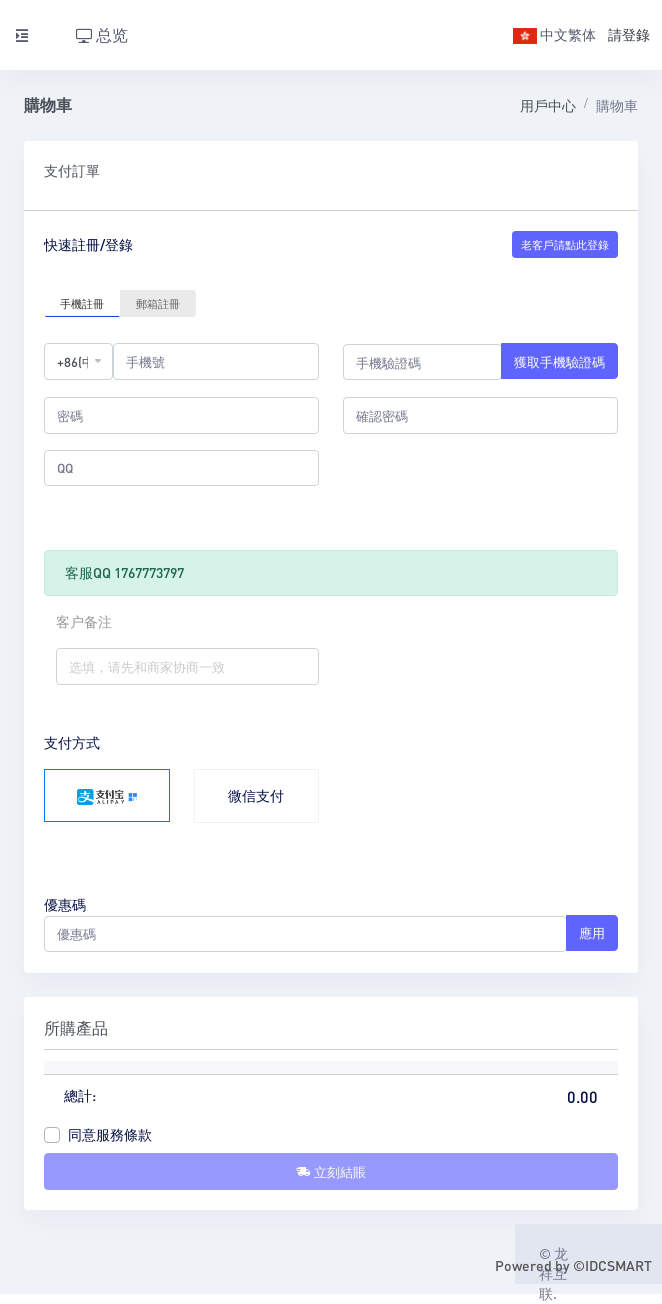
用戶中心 (548, 105)
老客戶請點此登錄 (565, 244)
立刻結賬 (331, 1171)
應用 (592, 932)
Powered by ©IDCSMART (573, 1265)
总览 (102, 34)
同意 (110, 1134)
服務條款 (124, 1134)
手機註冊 (82, 303)
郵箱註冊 (158, 303)
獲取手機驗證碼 (559, 361)
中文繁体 (554, 34)
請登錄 (629, 34)
